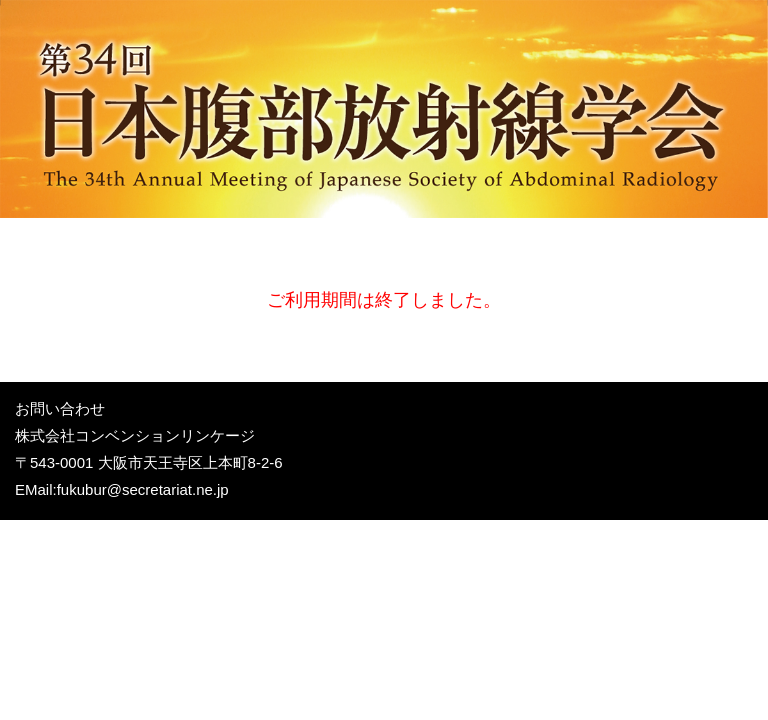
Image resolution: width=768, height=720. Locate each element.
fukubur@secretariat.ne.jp (143, 489)
